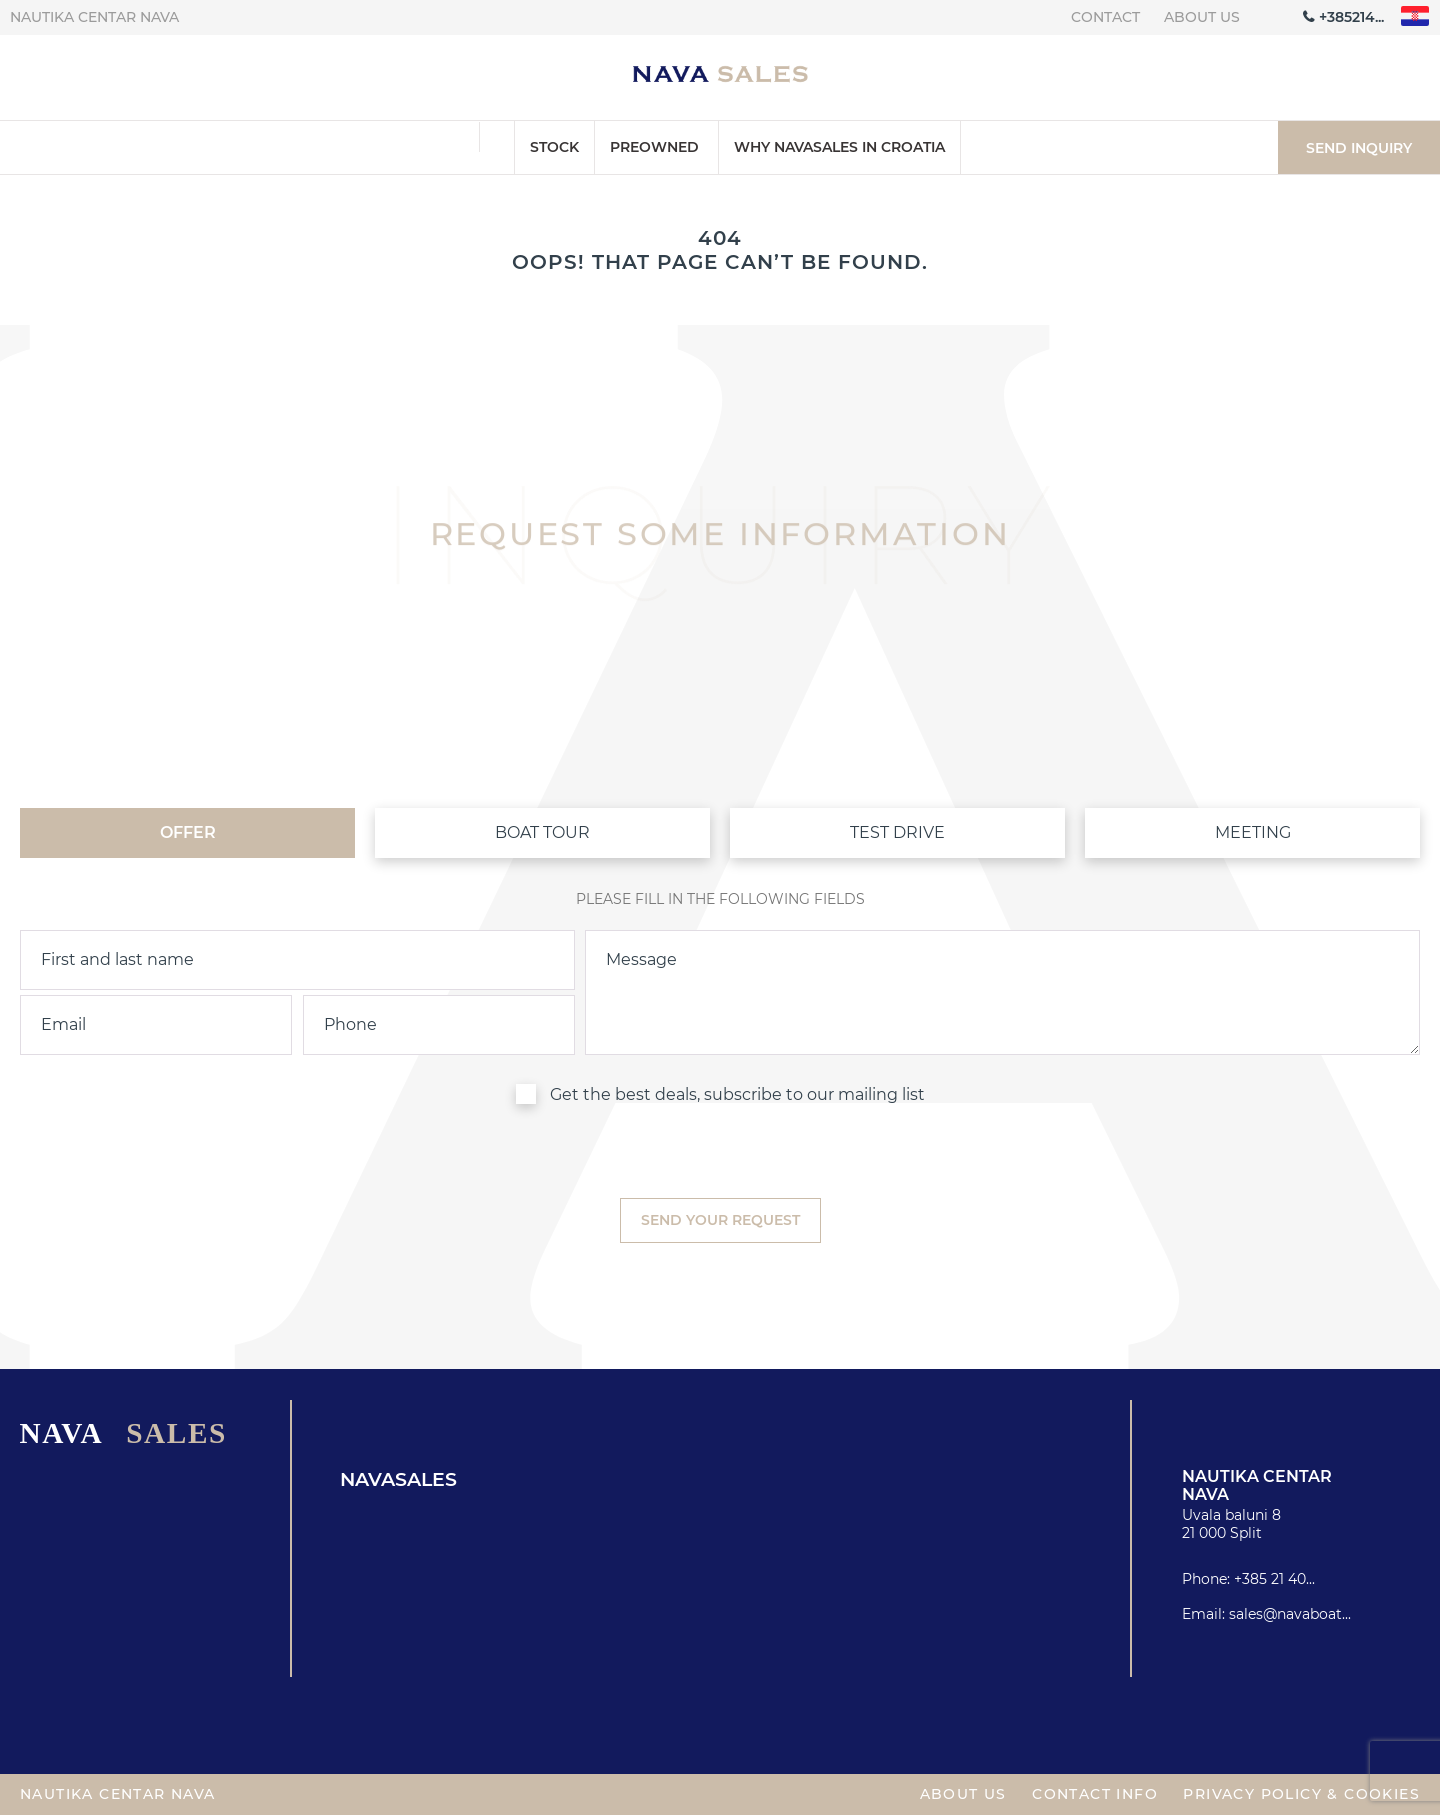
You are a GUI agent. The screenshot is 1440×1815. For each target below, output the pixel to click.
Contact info (1095, 1794)
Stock (554, 147)
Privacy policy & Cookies (1301, 1794)
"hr (1415, 16)
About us (1202, 17)
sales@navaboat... (1290, 1614)
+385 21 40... (1274, 1579)
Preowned (654, 147)
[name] (297, 960)
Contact (1105, 17)
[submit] (720, 1220)
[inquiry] (1002, 993)
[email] (156, 1025)
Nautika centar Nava (94, 17)
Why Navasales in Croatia (839, 147)
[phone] (439, 1025)
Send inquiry (1359, 148)
